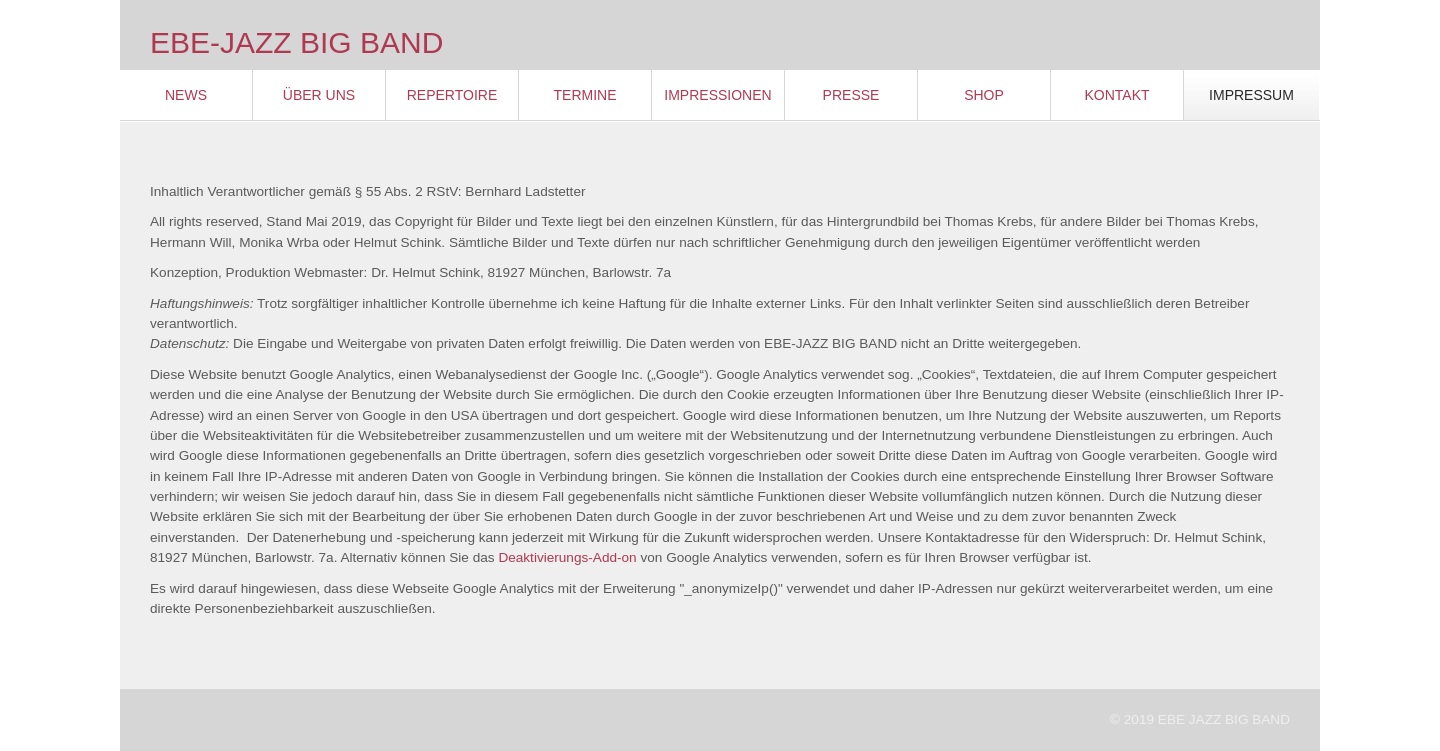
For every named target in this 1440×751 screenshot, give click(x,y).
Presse (851, 95)
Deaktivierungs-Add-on (567, 557)
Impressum (1251, 95)
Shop (984, 95)
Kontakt (1116, 95)
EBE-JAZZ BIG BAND (296, 42)
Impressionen (717, 95)
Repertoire (452, 95)
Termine (585, 95)
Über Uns (319, 95)
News (186, 95)
